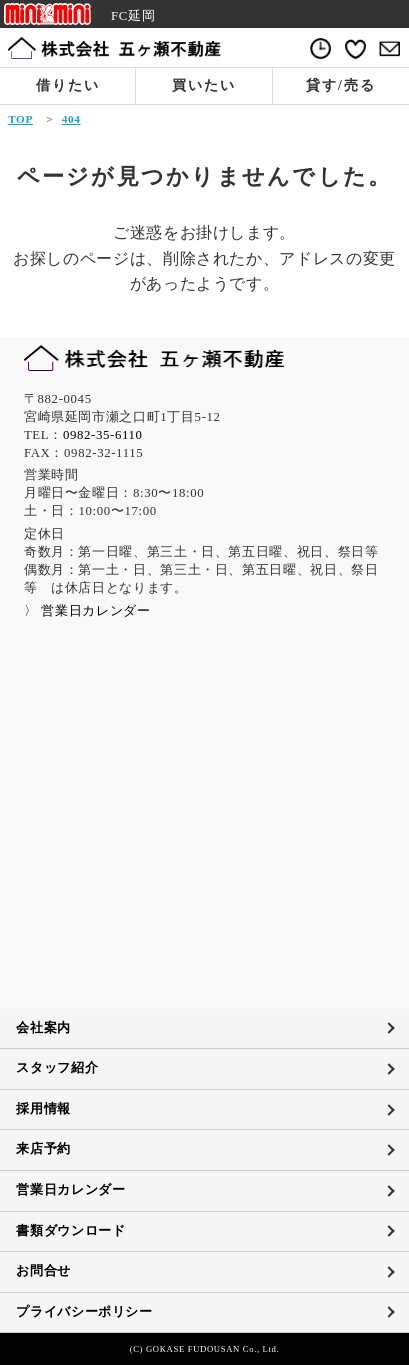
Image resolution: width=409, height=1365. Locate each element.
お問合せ (43, 1271)
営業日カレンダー (70, 1190)
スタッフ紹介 (57, 1068)
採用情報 (43, 1109)
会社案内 (43, 1028)
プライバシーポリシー (84, 1312)
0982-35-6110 (103, 435)
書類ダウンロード (70, 1231)
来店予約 (43, 1149)
